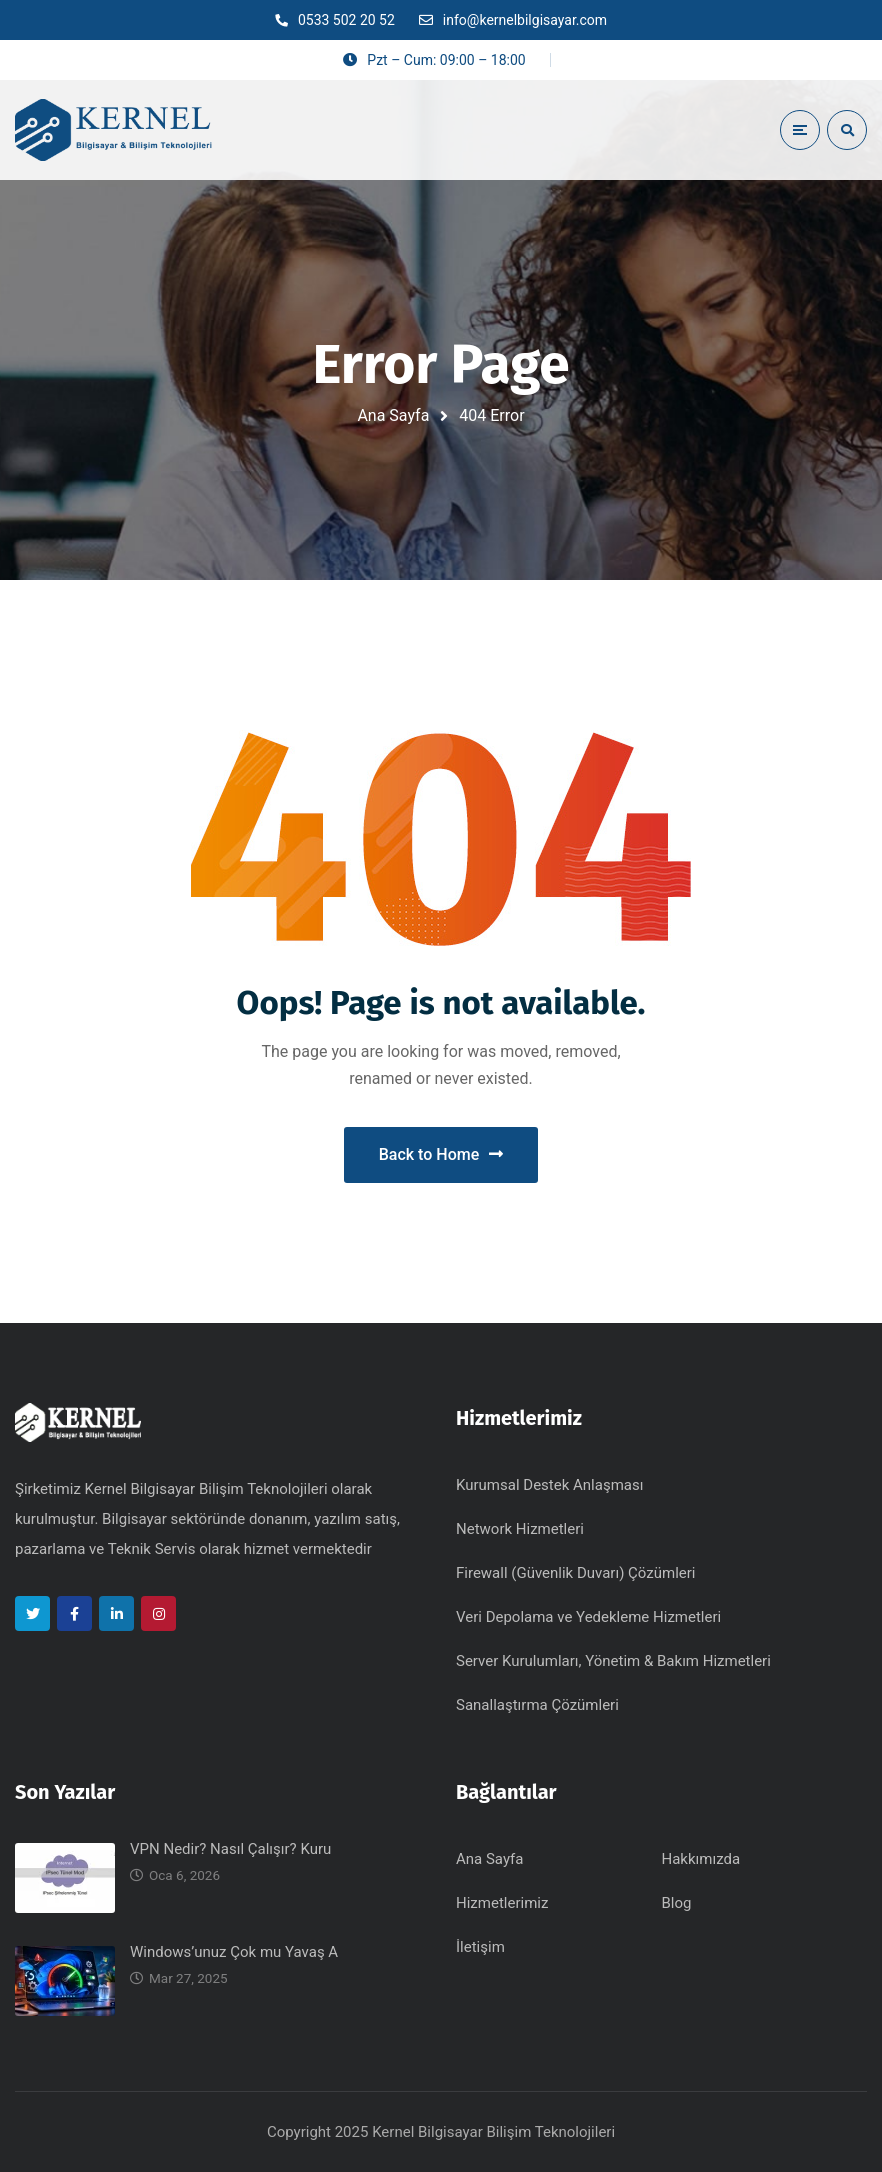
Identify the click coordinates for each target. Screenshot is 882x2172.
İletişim (480, 1947)
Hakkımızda (701, 1859)
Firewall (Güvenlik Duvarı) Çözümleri (576, 1573)
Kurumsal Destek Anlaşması (549, 1485)
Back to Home (441, 1154)
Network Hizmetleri (520, 1529)
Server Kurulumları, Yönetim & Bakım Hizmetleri (613, 1661)
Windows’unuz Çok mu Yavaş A (234, 1952)
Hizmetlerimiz (502, 1903)
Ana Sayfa (393, 415)
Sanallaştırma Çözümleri (537, 1705)
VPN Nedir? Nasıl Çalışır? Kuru (230, 1849)
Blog (677, 1903)
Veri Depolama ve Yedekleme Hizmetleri (588, 1617)
